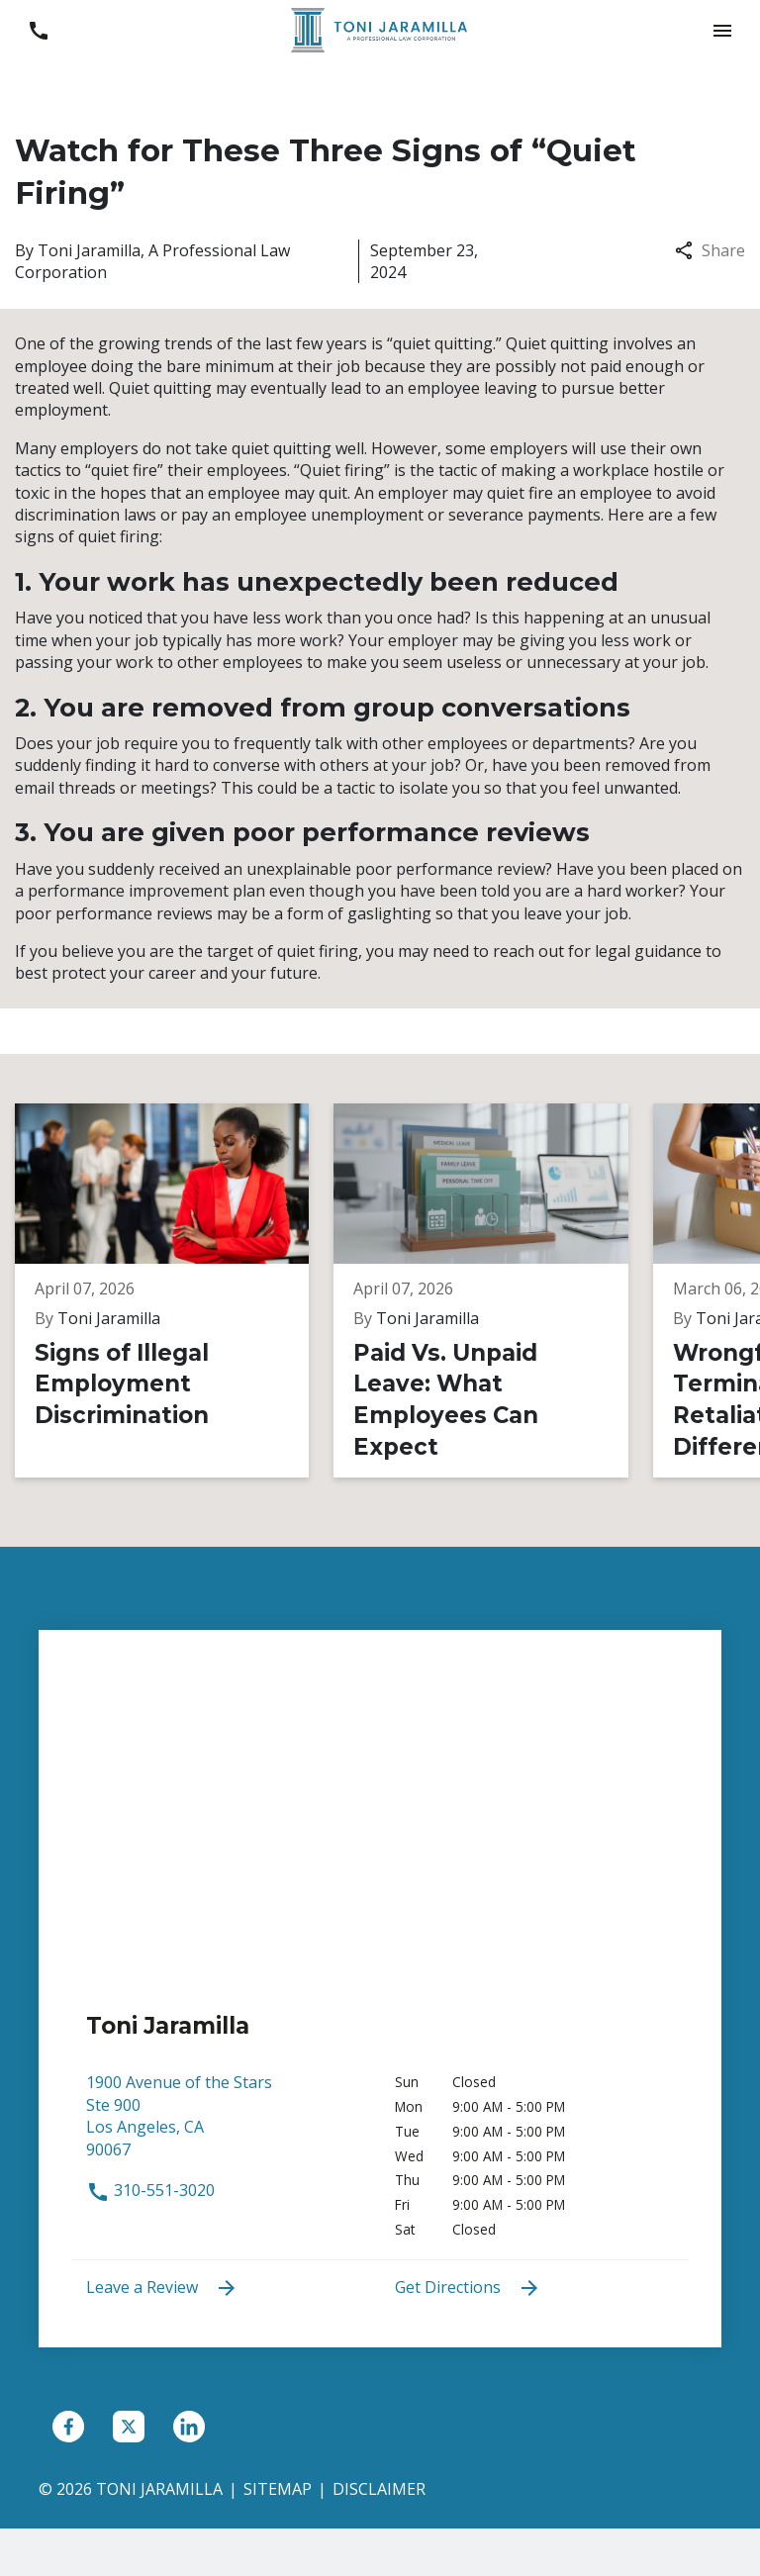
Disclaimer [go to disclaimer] (379, 2489)
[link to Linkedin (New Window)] (189, 2426)
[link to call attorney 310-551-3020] (38, 30)
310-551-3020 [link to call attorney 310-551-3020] (150, 2190)
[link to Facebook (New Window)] (68, 2426)
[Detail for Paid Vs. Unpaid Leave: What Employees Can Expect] (487, 1290)
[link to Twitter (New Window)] (128, 2426)
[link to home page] (380, 29)
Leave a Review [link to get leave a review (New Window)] (162, 2288)
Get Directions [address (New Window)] (468, 2288)
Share (710, 250)
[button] (722, 30)
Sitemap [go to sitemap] (277, 2489)
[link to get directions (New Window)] (225, 2125)
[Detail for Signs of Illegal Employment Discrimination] (172, 1290)
